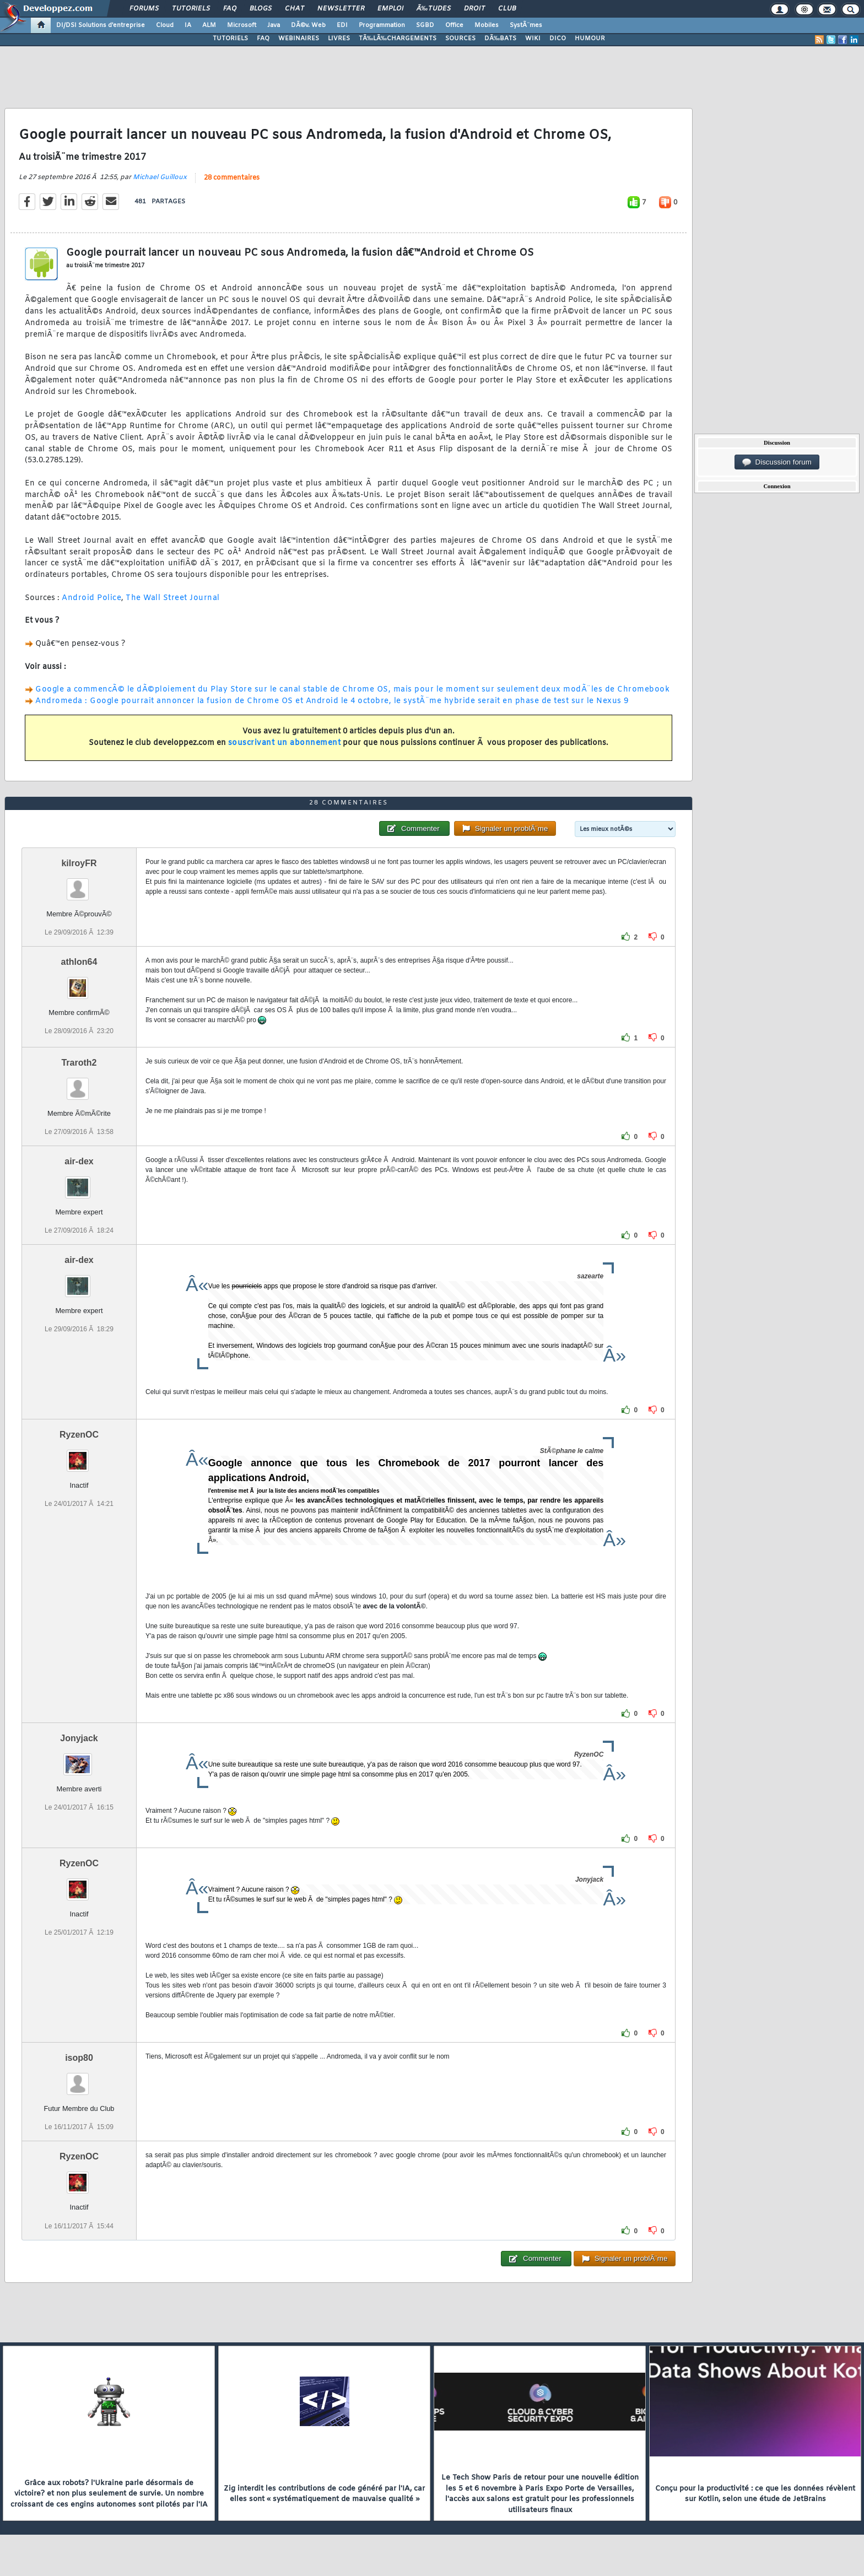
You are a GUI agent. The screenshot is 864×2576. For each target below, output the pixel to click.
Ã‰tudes (433, 8)
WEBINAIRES (298, 38)
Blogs (261, 8)
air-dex (78, 1161)
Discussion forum (777, 462)
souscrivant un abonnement (284, 743)
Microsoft (241, 25)
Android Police (91, 598)
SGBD (425, 25)
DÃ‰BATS (500, 38)
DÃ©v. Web (308, 25)
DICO (557, 38)
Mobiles (486, 25)
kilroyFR (78, 863)
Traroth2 (78, 1062)
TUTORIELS (230, 38)
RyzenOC (79, 1434)
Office (454, 25)
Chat (294, 8)
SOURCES (460, 38)
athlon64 (79, 961)
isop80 (79, 2057)
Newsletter (340, 8)
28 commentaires (232, 178)
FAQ (229, 8)
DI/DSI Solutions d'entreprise (100, 25)
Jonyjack (79, 1738)
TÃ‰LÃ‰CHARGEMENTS (397, 38)
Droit (474, 8)
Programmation (382, 25)
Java (273, 25)
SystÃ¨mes (526, 25)
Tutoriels (191, 8)
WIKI (533, 38)
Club (507, 8)
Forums (144, 8)
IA (188, 25)
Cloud (165, 25)
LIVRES (339, 38)
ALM (209, 25)
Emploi (390, 8)
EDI (342, 25)
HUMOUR (590, 38)
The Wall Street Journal (173, 598)
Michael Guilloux (160, 177)
